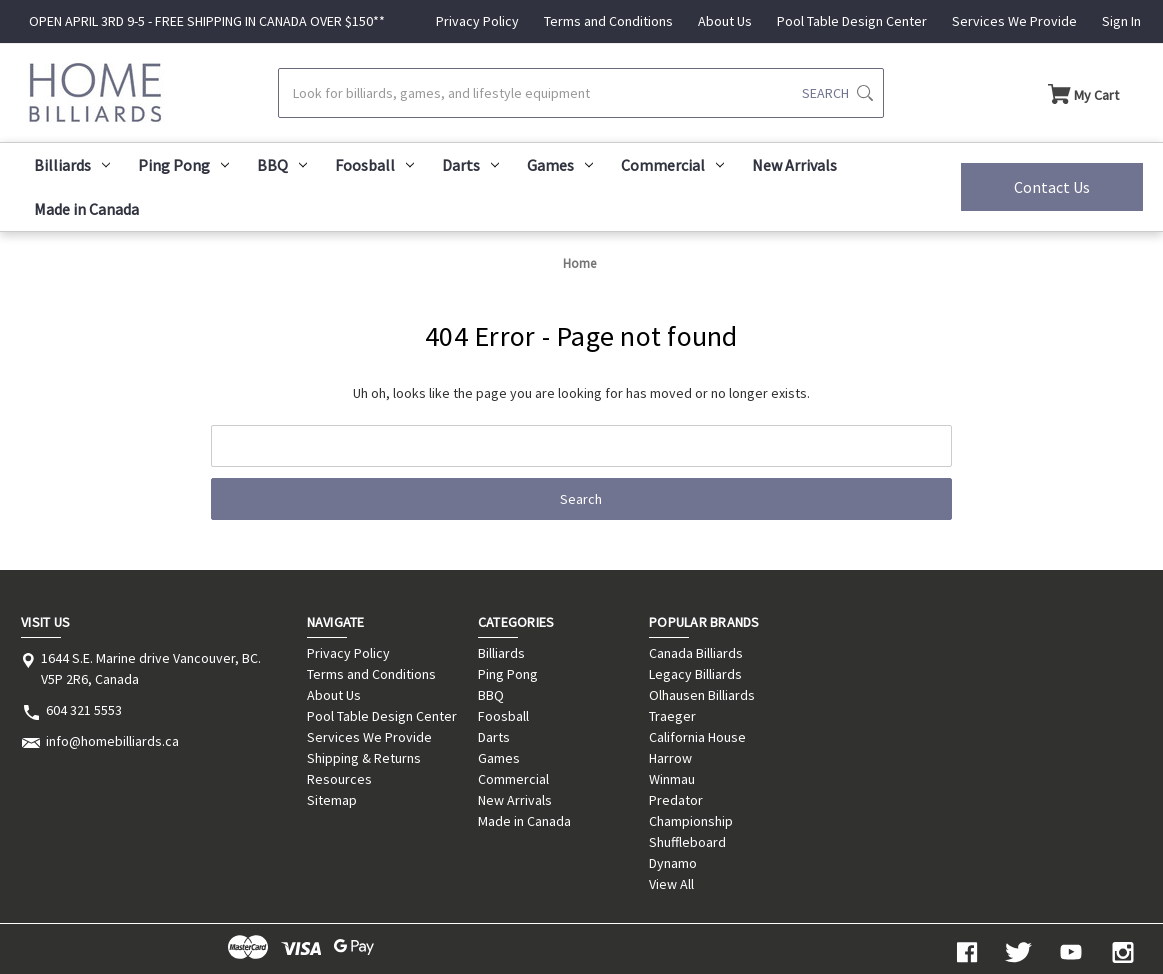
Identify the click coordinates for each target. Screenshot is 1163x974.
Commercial (672, 165)
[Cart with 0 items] (1083, 93)
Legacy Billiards (695, 674)
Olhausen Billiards (702, 695)
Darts (470, 165)
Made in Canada (86, 209)
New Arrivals (794, 165)
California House (697, 737)
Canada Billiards (696, 653)
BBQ (282, 165)
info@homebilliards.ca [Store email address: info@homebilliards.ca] (112, 741)
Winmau (672, 779)
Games (560, 165)
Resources (339, 779)
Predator (676, 800)
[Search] (580, 93)
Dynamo (673, 863)
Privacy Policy (477, 21)
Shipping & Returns (364, 758)
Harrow (670, 758)
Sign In (1121, 21)
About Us (725, 21)
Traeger (672, 716)
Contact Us (1052, 187)
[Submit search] (837, 93)
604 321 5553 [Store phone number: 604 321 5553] (84, 710)
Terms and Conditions (608, 21)
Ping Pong (183, 165)
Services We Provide (1014, 21)
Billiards (72, 165)
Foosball (374, 165)
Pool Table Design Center (852, 21)
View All (671, 884)
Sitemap (332, 800)
